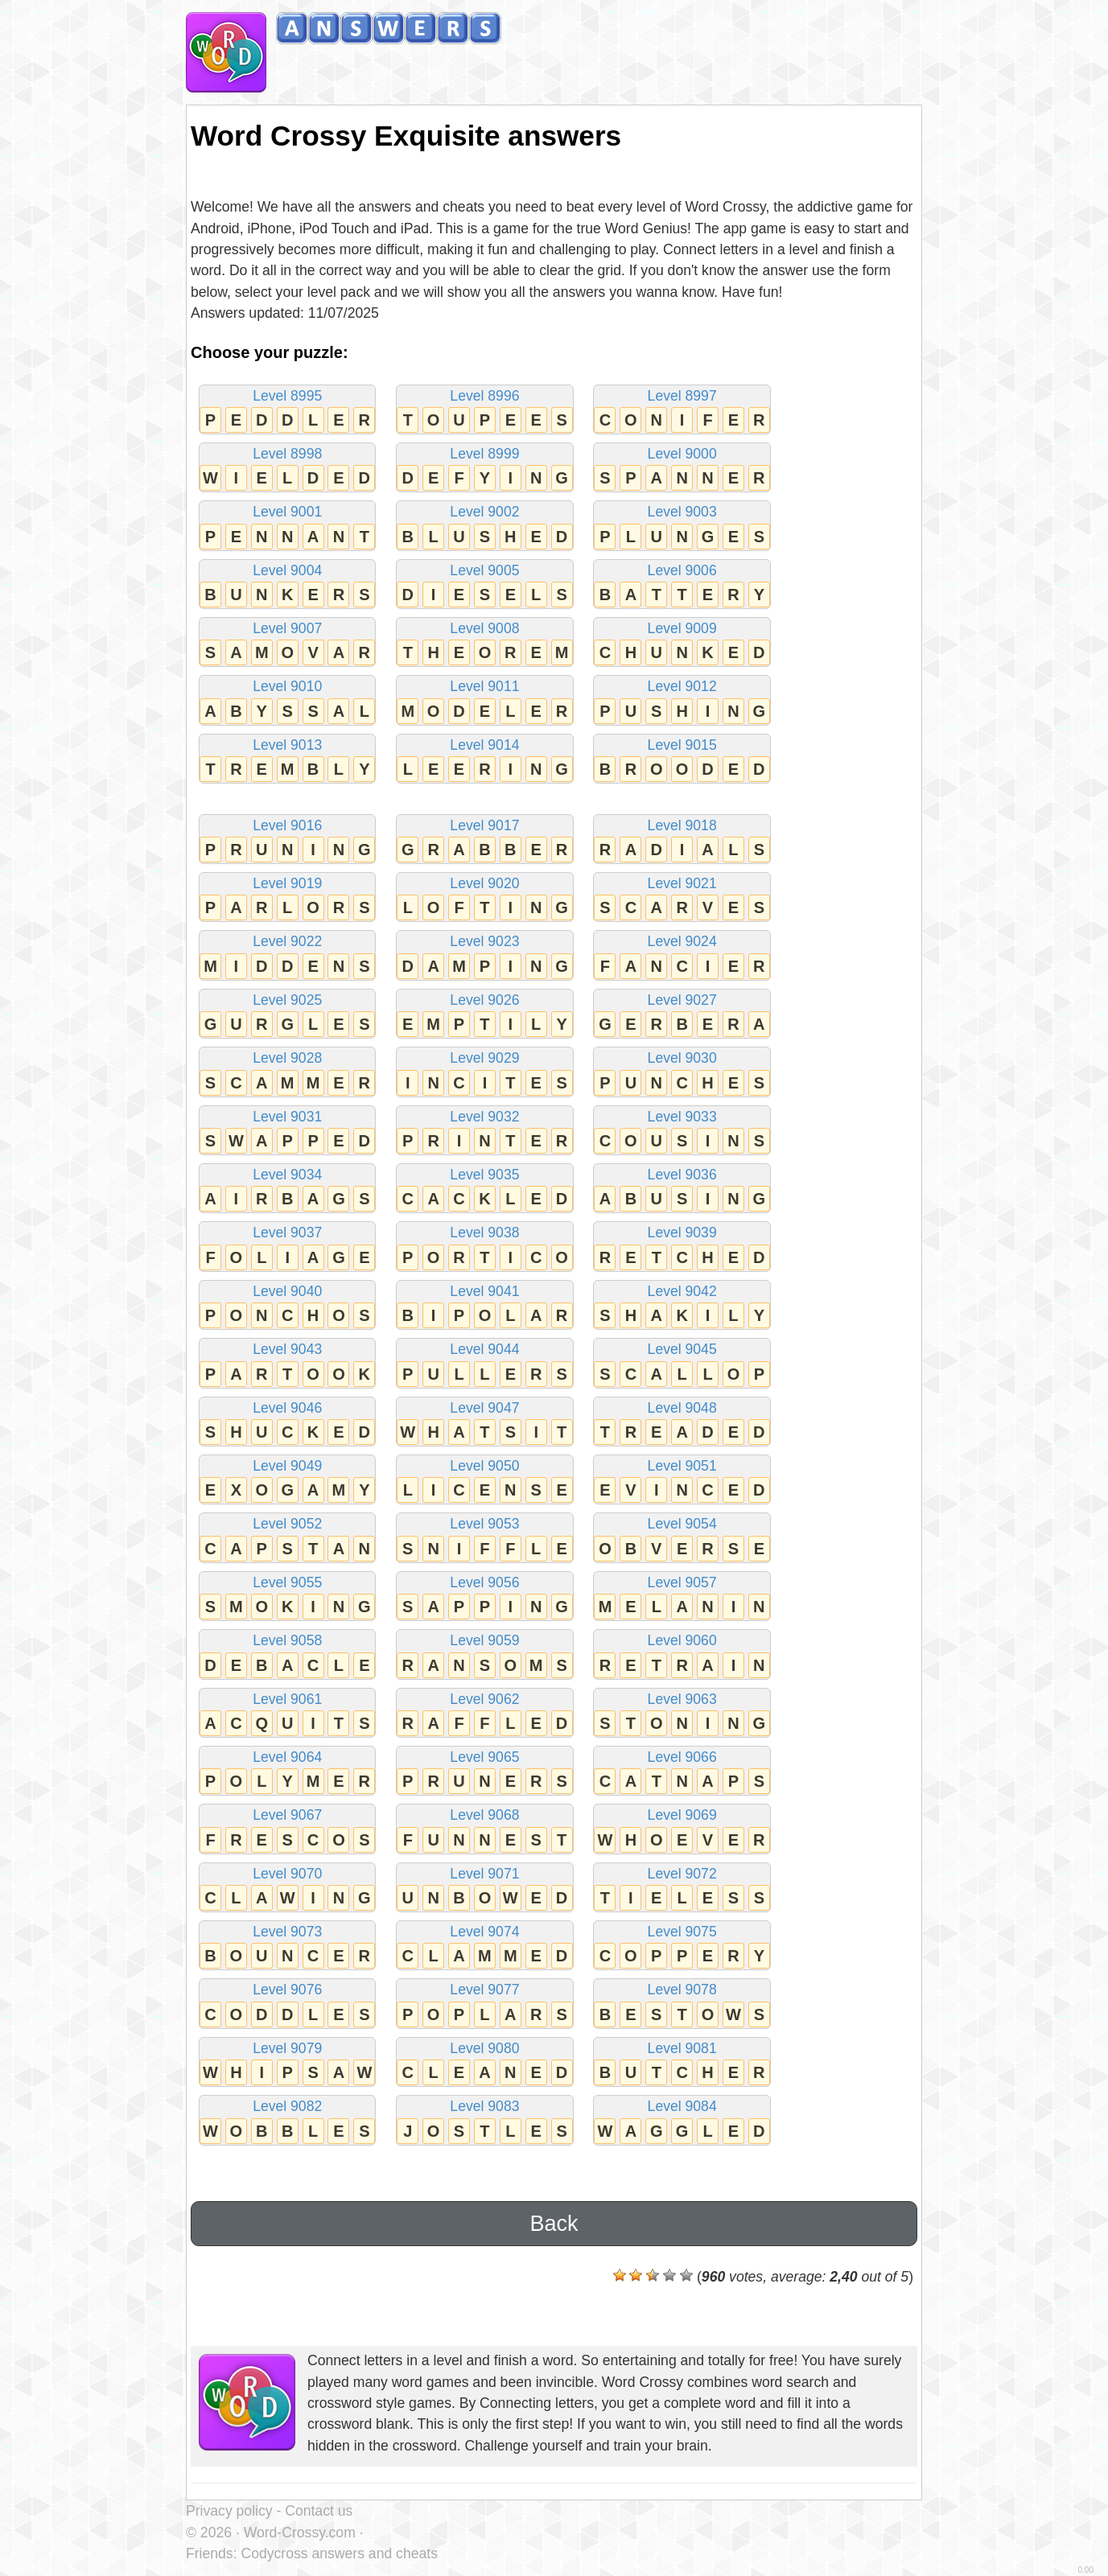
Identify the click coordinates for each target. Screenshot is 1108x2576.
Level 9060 (681, 1655)
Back (553, 2224)
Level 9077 (484, 2004)
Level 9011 (484, 701)
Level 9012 (681, 701)
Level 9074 (484, 1946)
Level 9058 (287, 1655)
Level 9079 (287, 2063)
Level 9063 (681, 1714)
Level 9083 (484, 2121)
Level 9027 (681, 1015)
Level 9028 (287, 1073)
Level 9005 (484, 585)
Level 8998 (287, 469)
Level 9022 (287, 956)
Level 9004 (287, 585)
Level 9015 (681, 760)
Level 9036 (681, 1189)
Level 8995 (287, 411)
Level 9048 (681, 1423)
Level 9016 (287, 840)
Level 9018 (681, 840)
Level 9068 (484, 1830)
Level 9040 (287, 1306)
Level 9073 (287, 1946)
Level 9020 (484, 898)
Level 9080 (484, 2063)
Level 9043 (287, 1364)
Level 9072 (681, 1888)
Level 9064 (287, 1772)
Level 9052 (287, 1539)
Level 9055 (287, 1597)
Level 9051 (681, 1481)
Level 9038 (484, 1247)
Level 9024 (681, 956)
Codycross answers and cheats (339, 2553)
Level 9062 (484, 1714)
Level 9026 (484, 1015)
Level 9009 (681, 643)
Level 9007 (287, 643)
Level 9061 (287, 1714)
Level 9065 (484, 1772)
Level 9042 (681, 1306)
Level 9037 (287, 1247)
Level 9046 (287, 1423)
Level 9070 (287, 1888)
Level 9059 (484, 1655)
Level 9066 (681, 1772)
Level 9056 (484, 1597)
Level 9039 (681, 1247)
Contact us (318, 2511)
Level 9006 (681, 585)
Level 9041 (484, 1306)
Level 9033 (681, 1131)
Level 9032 (484, 1131)
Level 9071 (484, 1888)
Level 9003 (681, 526)
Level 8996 (484, 411)
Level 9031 (287, 1131)
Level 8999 (484, 469)
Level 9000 (681, 469)
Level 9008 (484, 643)
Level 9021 (681, 898)
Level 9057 (681, 1597)
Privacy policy (229, 2511)
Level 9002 (484, 526)
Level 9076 (287, 2004)
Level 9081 (681, 2063)
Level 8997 (681, 411)
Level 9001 (287, 526)
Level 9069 (681, 1830)
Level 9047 (484, 1423)
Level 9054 (681, 1539)
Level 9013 (287, 760)
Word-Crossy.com (300, 2533)
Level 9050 (484, 1481)
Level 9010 (287, 701)
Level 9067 (287, 1830)
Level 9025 (287, 1015)
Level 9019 (287, 898)
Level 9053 (484, 1539)
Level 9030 (681, 1073)
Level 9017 (484, 840)
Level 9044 (484, 1364)
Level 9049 (287, 1481)
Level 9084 (681, 2121)
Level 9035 (484, 1189)
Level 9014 (484, 760)
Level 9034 (287, 1189)
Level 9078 (681, 2004)
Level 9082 (287, 2121)
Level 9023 (484, 956)
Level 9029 (484, 1073)
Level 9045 (681, 1364)
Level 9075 (681, 1946)
